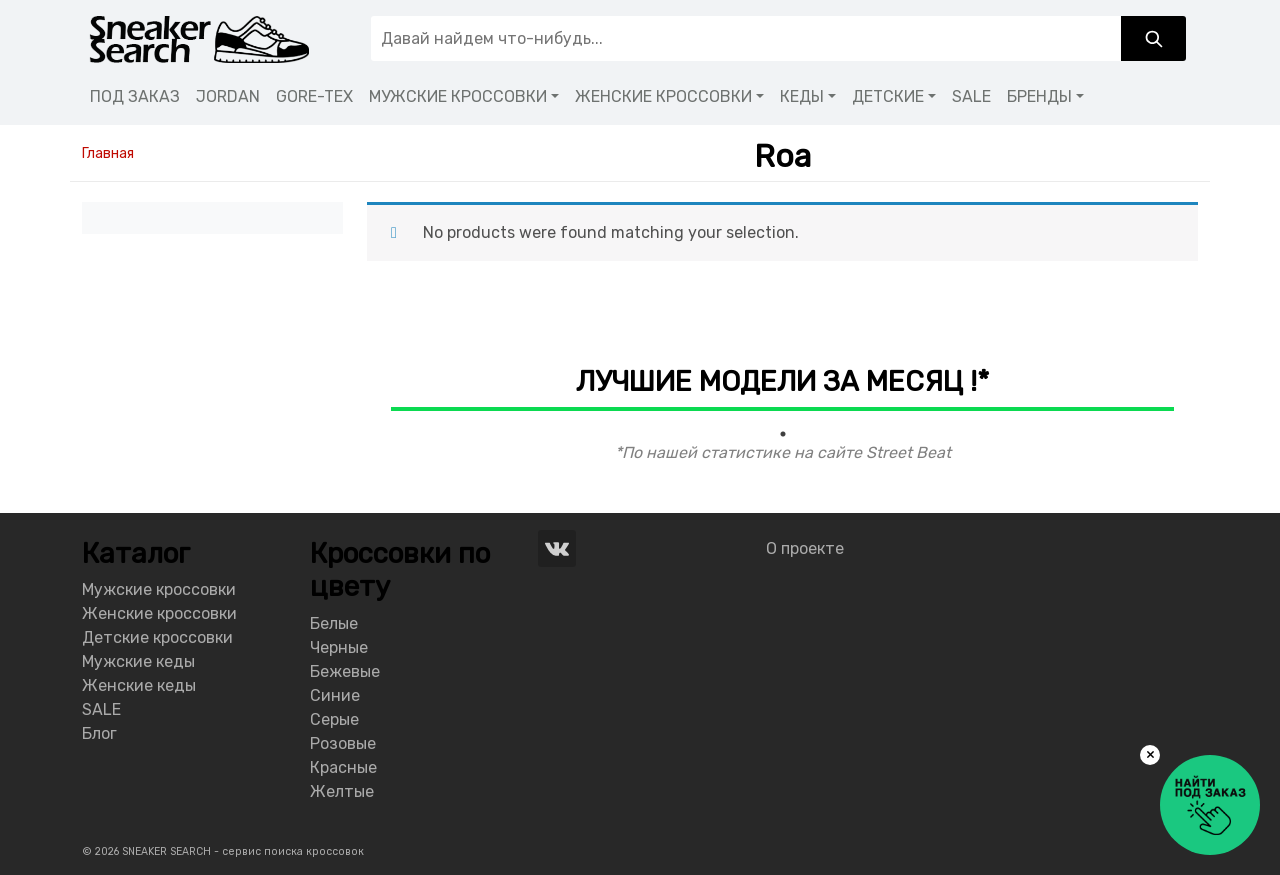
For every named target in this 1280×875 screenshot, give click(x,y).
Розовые (343, 743)
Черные (339, 647)
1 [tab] (783, 434)
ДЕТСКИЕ (888, 96)
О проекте (805, 548)
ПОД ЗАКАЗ (135, 96)
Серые (334, 719)
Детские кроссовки (157, 637)
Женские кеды (139, 685)
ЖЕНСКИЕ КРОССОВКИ (663, 96)
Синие (335, 695)
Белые (334, 623)
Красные (343, 767)
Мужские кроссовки (159, 589)
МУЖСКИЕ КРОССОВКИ (458, 96)
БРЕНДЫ (1039, 96)
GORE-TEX (314, 96)
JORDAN (228, 96)
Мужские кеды (138, 661)
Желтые (342, 791)
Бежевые (345, 671)
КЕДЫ (802, 96)
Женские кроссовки (159, 613)
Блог (99, 733)
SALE (971, 96)
